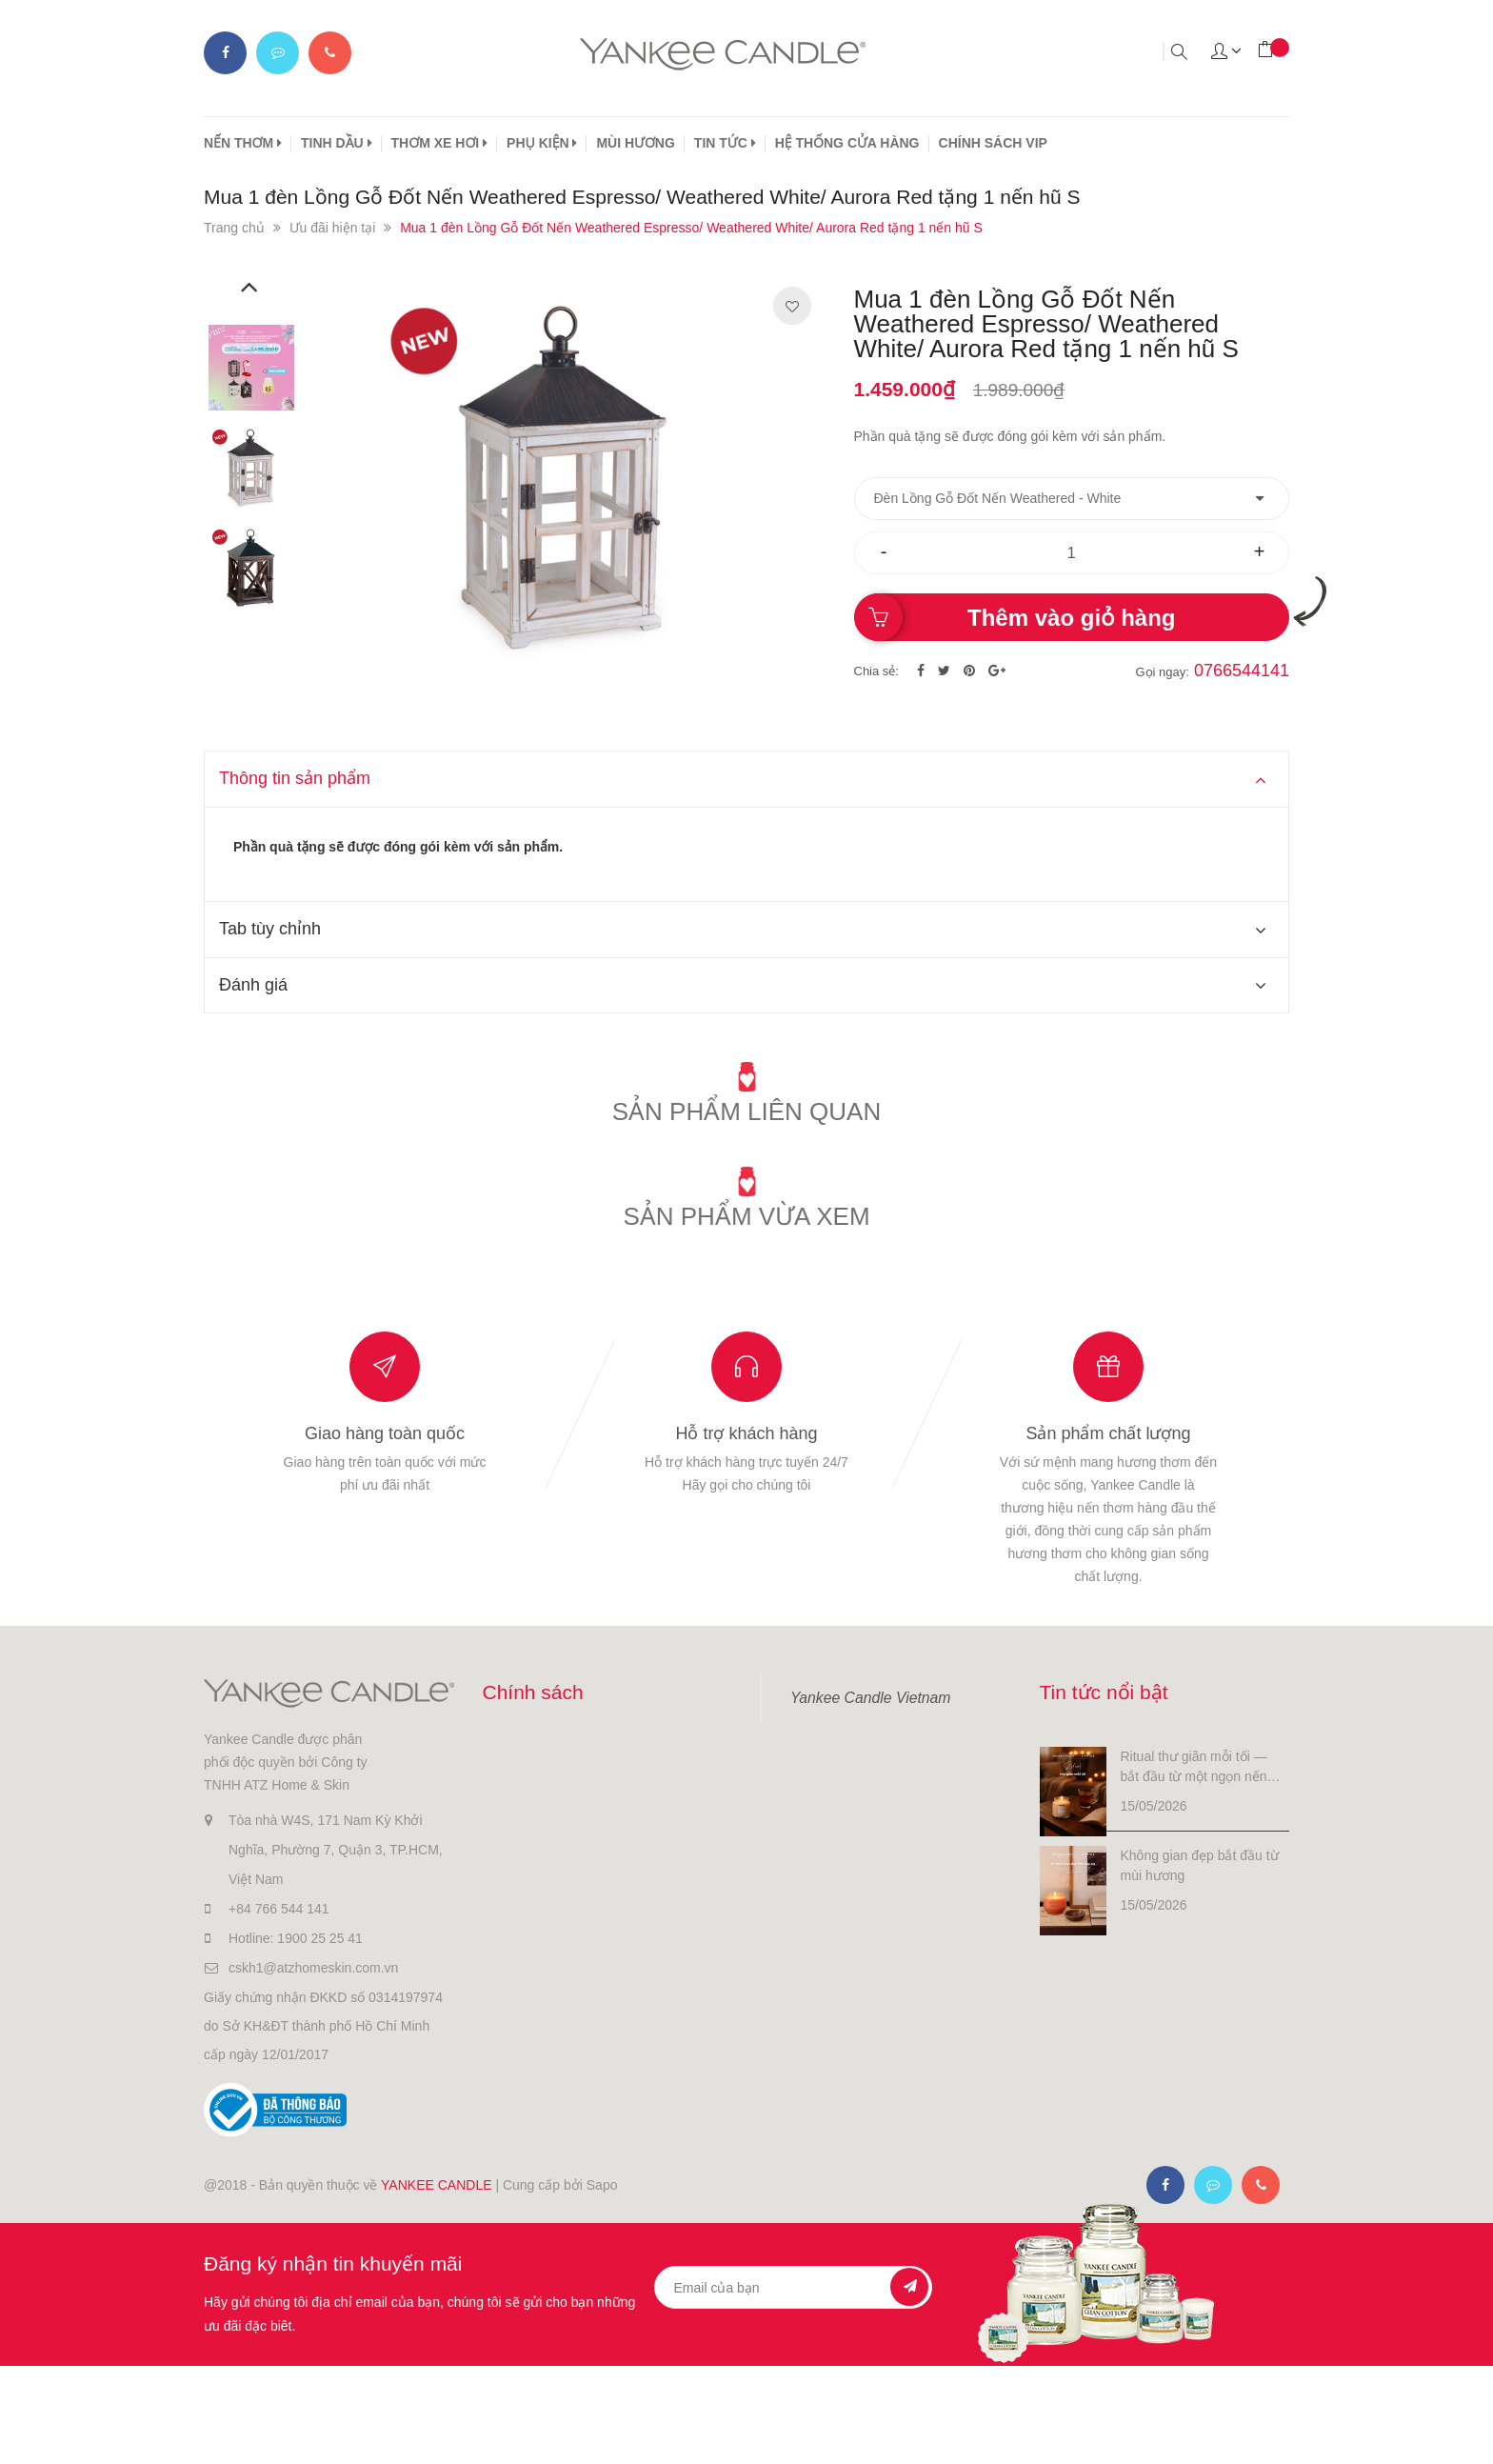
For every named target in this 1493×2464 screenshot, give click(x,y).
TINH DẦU (336, 142)
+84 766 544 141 (279, 1908)
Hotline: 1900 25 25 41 (296, 1938)
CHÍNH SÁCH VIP (993, 142)
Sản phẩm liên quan (747, 1111)
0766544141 (1241, 670)
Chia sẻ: (876, 671)
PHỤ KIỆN (542, 142)
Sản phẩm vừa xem (746, 1216)
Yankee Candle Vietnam (870, 1698)
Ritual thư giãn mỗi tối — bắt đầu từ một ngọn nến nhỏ (1194, 1768)
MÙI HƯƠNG (635, 142)
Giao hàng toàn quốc (385, 1433)
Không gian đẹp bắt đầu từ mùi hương (1200, 1865)
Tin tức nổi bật (1104, 1692)
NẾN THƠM (243, 142)
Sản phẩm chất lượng (1107, 1433)
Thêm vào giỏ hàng (1071, 618)
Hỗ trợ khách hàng (746, 1433)
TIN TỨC (725, 142)
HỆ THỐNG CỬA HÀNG (847, 142)
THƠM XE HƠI (439, 142)
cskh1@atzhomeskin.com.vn (313, 1967)
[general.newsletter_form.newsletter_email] (793, 2287)
